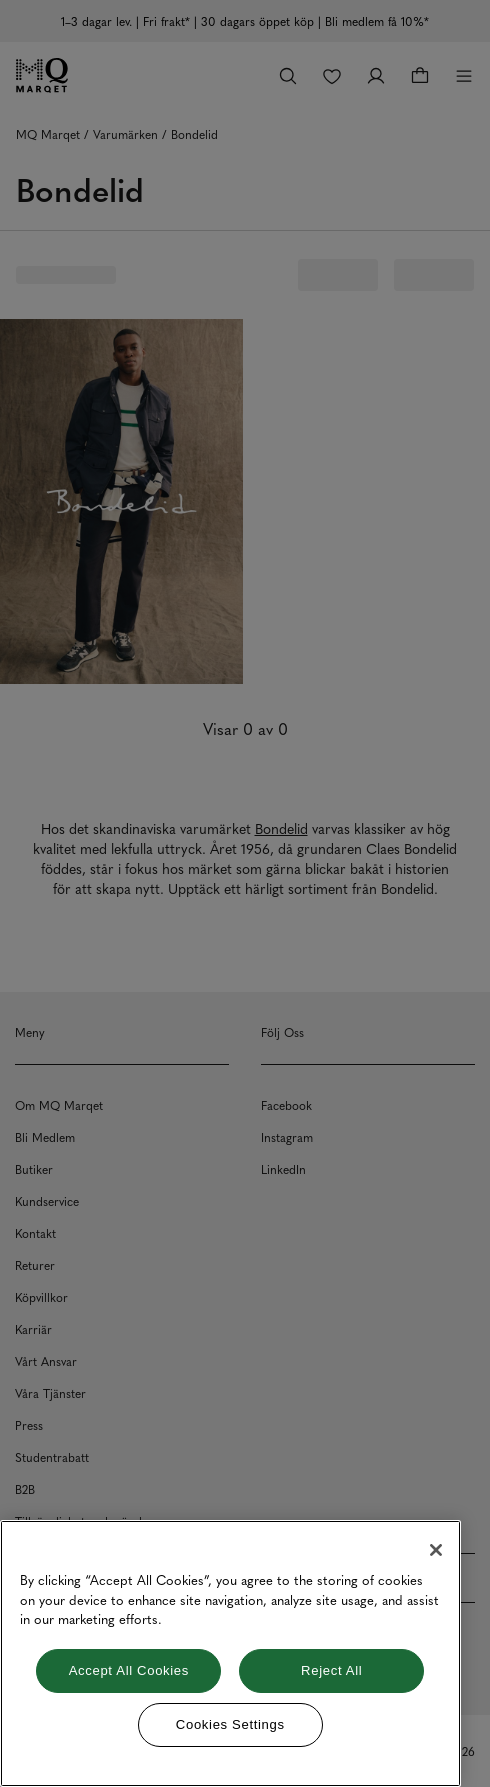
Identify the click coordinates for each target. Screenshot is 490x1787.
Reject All (331, 1670)
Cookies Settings (230, 1724)
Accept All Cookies (129, 1670)
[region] (230, 1653)
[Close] (436, 1550)
